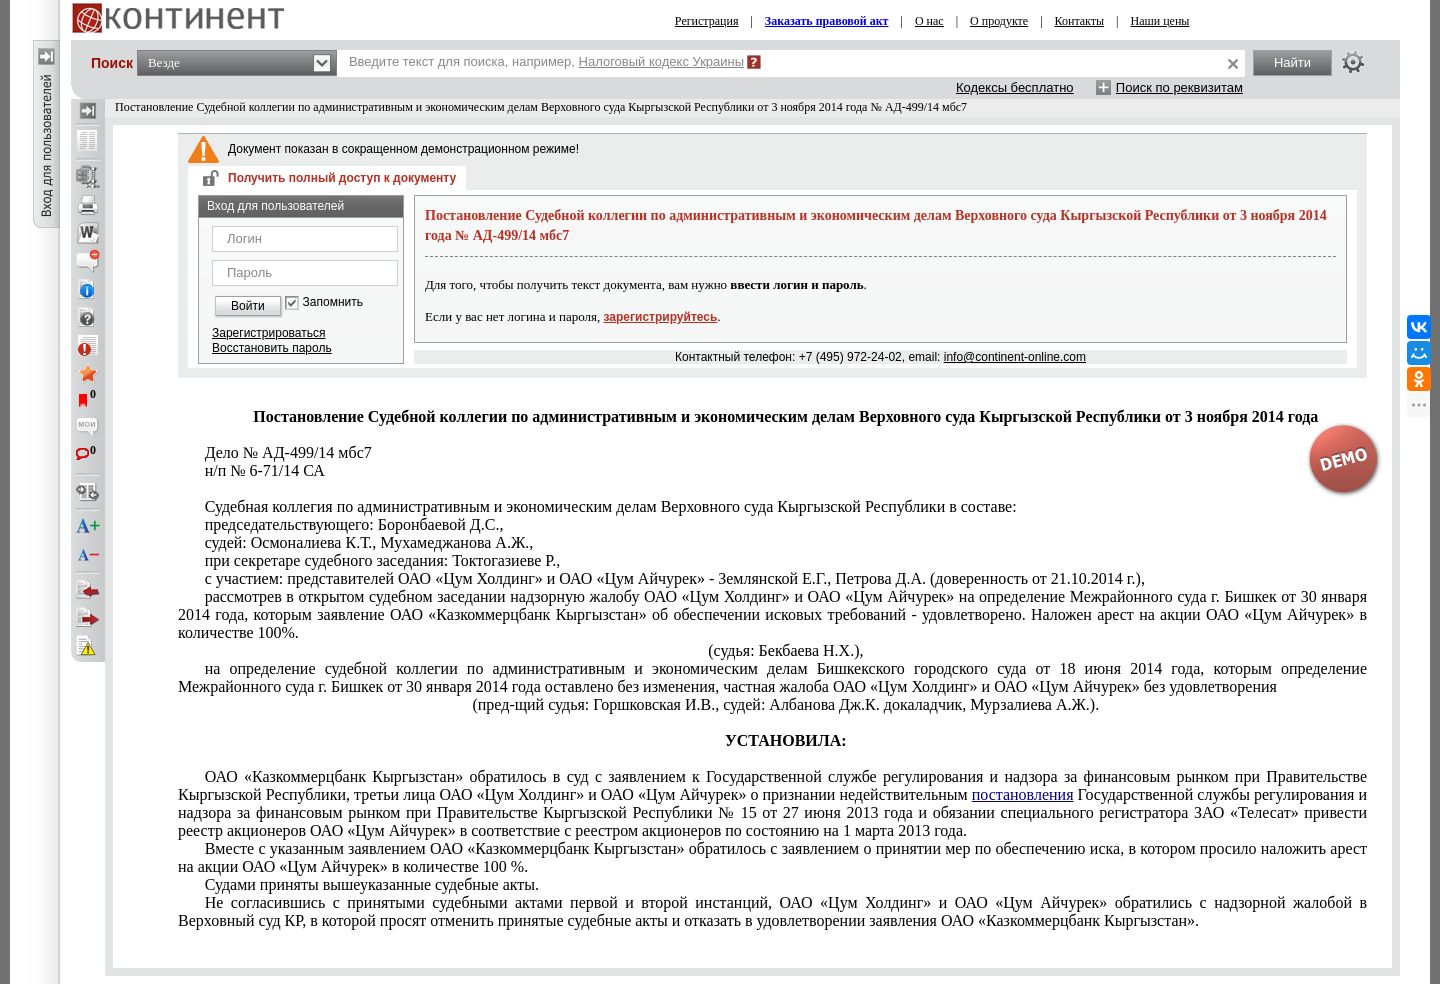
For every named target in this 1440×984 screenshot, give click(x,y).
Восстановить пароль (272, 348)
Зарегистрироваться (268, 333)
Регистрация (707, 21)
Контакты (1080, 21)
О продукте (999, 21)
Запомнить (333, 302)
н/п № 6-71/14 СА (265, 470)
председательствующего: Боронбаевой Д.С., (354, 524)
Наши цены (1160, 21)
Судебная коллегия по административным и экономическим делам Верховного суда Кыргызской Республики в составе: (611, 506)
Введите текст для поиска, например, (546, 61)
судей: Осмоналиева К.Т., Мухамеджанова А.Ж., (369, 542)
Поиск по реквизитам (1179, 87)
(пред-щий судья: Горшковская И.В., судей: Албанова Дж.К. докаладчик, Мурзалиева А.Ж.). (785, 704)
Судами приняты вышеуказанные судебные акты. (372, 884)
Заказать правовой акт (827, 21)
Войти (248, 306)
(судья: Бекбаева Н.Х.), (785, 650)
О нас (929, 21)
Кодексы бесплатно (1015, 87)
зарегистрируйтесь (661, 317)
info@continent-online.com (1015, 357)
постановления (1023, 794)
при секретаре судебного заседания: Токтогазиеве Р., (383, 560)
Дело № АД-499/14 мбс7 (288, 452)
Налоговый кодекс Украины (662, 61)
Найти (1292, 62)
